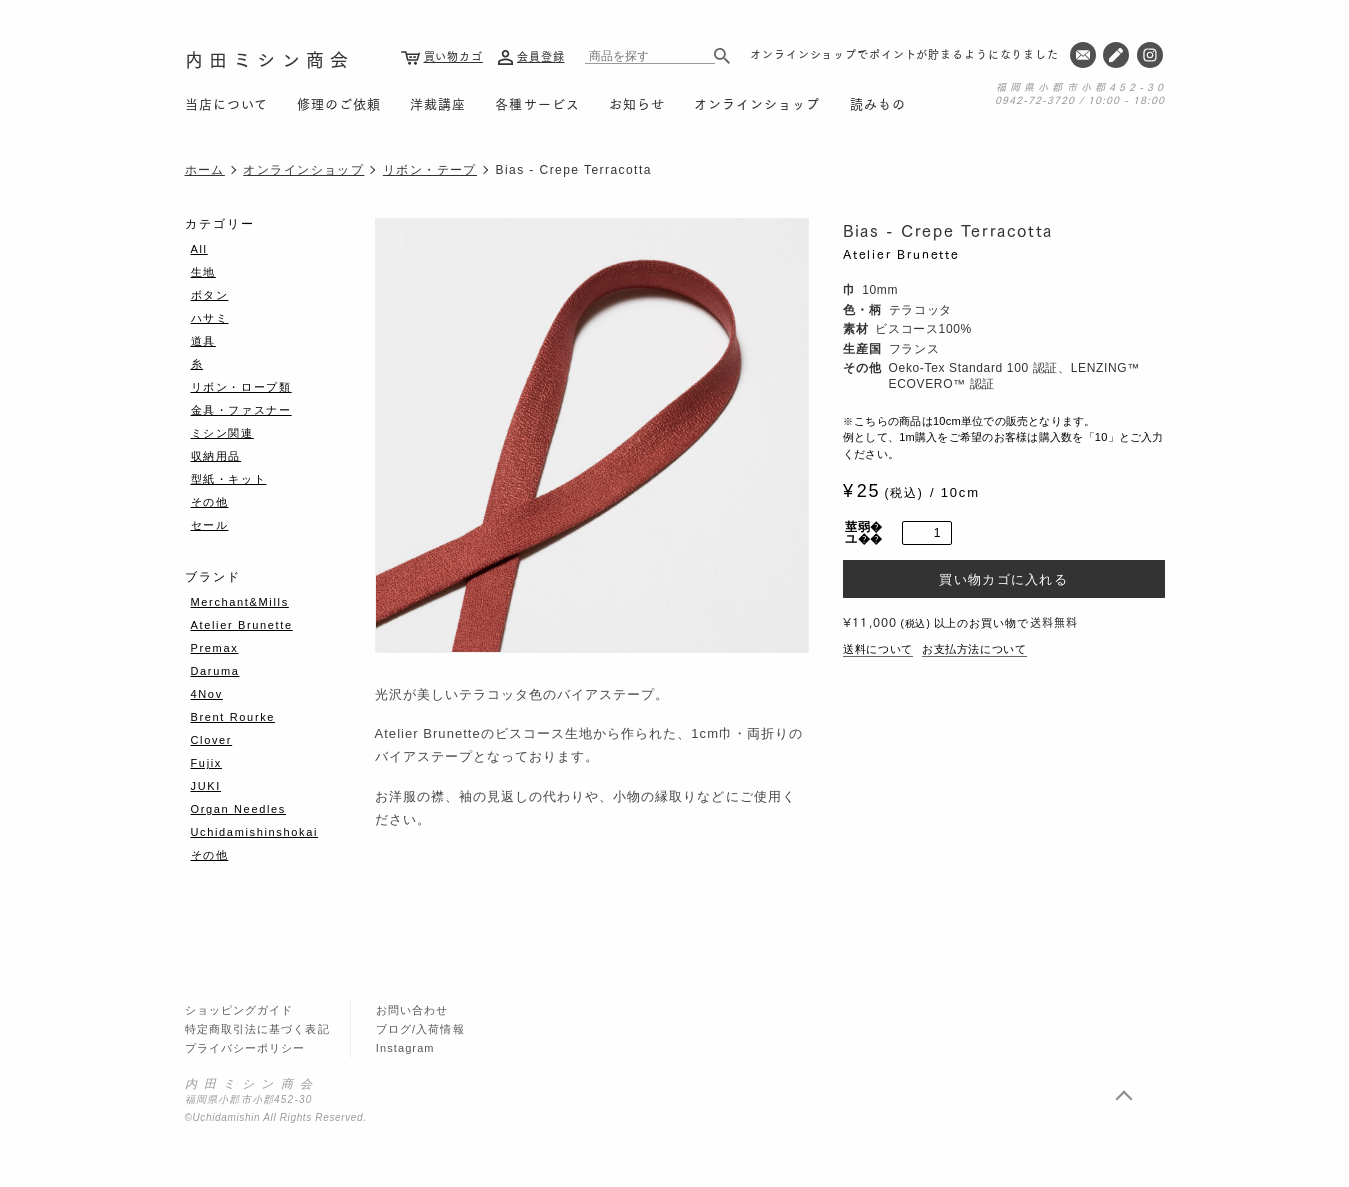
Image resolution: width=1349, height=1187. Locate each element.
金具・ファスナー (241, 410)
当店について (226, 103)
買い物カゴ (453, 56)
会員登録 (541, 56)
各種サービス (537, 103)
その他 (210, 502)
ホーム (205, 170)
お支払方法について (974, 649)
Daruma (215, 671)
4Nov (207, 694)
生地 (203, 272)
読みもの (878, 103)
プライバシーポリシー (245, 1048)
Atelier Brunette (901, 253)
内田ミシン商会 (270, 58)
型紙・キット (229, 479)
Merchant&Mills (240, 602)
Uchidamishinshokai (255, 832)
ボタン (210, 295)
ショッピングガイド (239, 1010)
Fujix (206, 763)
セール (210, 525)
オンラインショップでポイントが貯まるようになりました (904, 54)
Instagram (405, 1048)
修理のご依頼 (339, 103)
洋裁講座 (438, 103)
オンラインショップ (757, 103)
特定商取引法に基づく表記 (257, 1029)
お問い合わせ (412, 1010)
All (199, 249)
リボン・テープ (430, 170)
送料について (878, 649)
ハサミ (210, 318)
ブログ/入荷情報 (420, 1029)
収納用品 (216, 456)
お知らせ (637, 103)
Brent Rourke (233, 717)
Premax (215, 648)
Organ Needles (238, 809)
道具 (203, 341)
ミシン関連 (222, 433)
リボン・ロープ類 (241, 387)
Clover (212, 740)
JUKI (206, 786)
